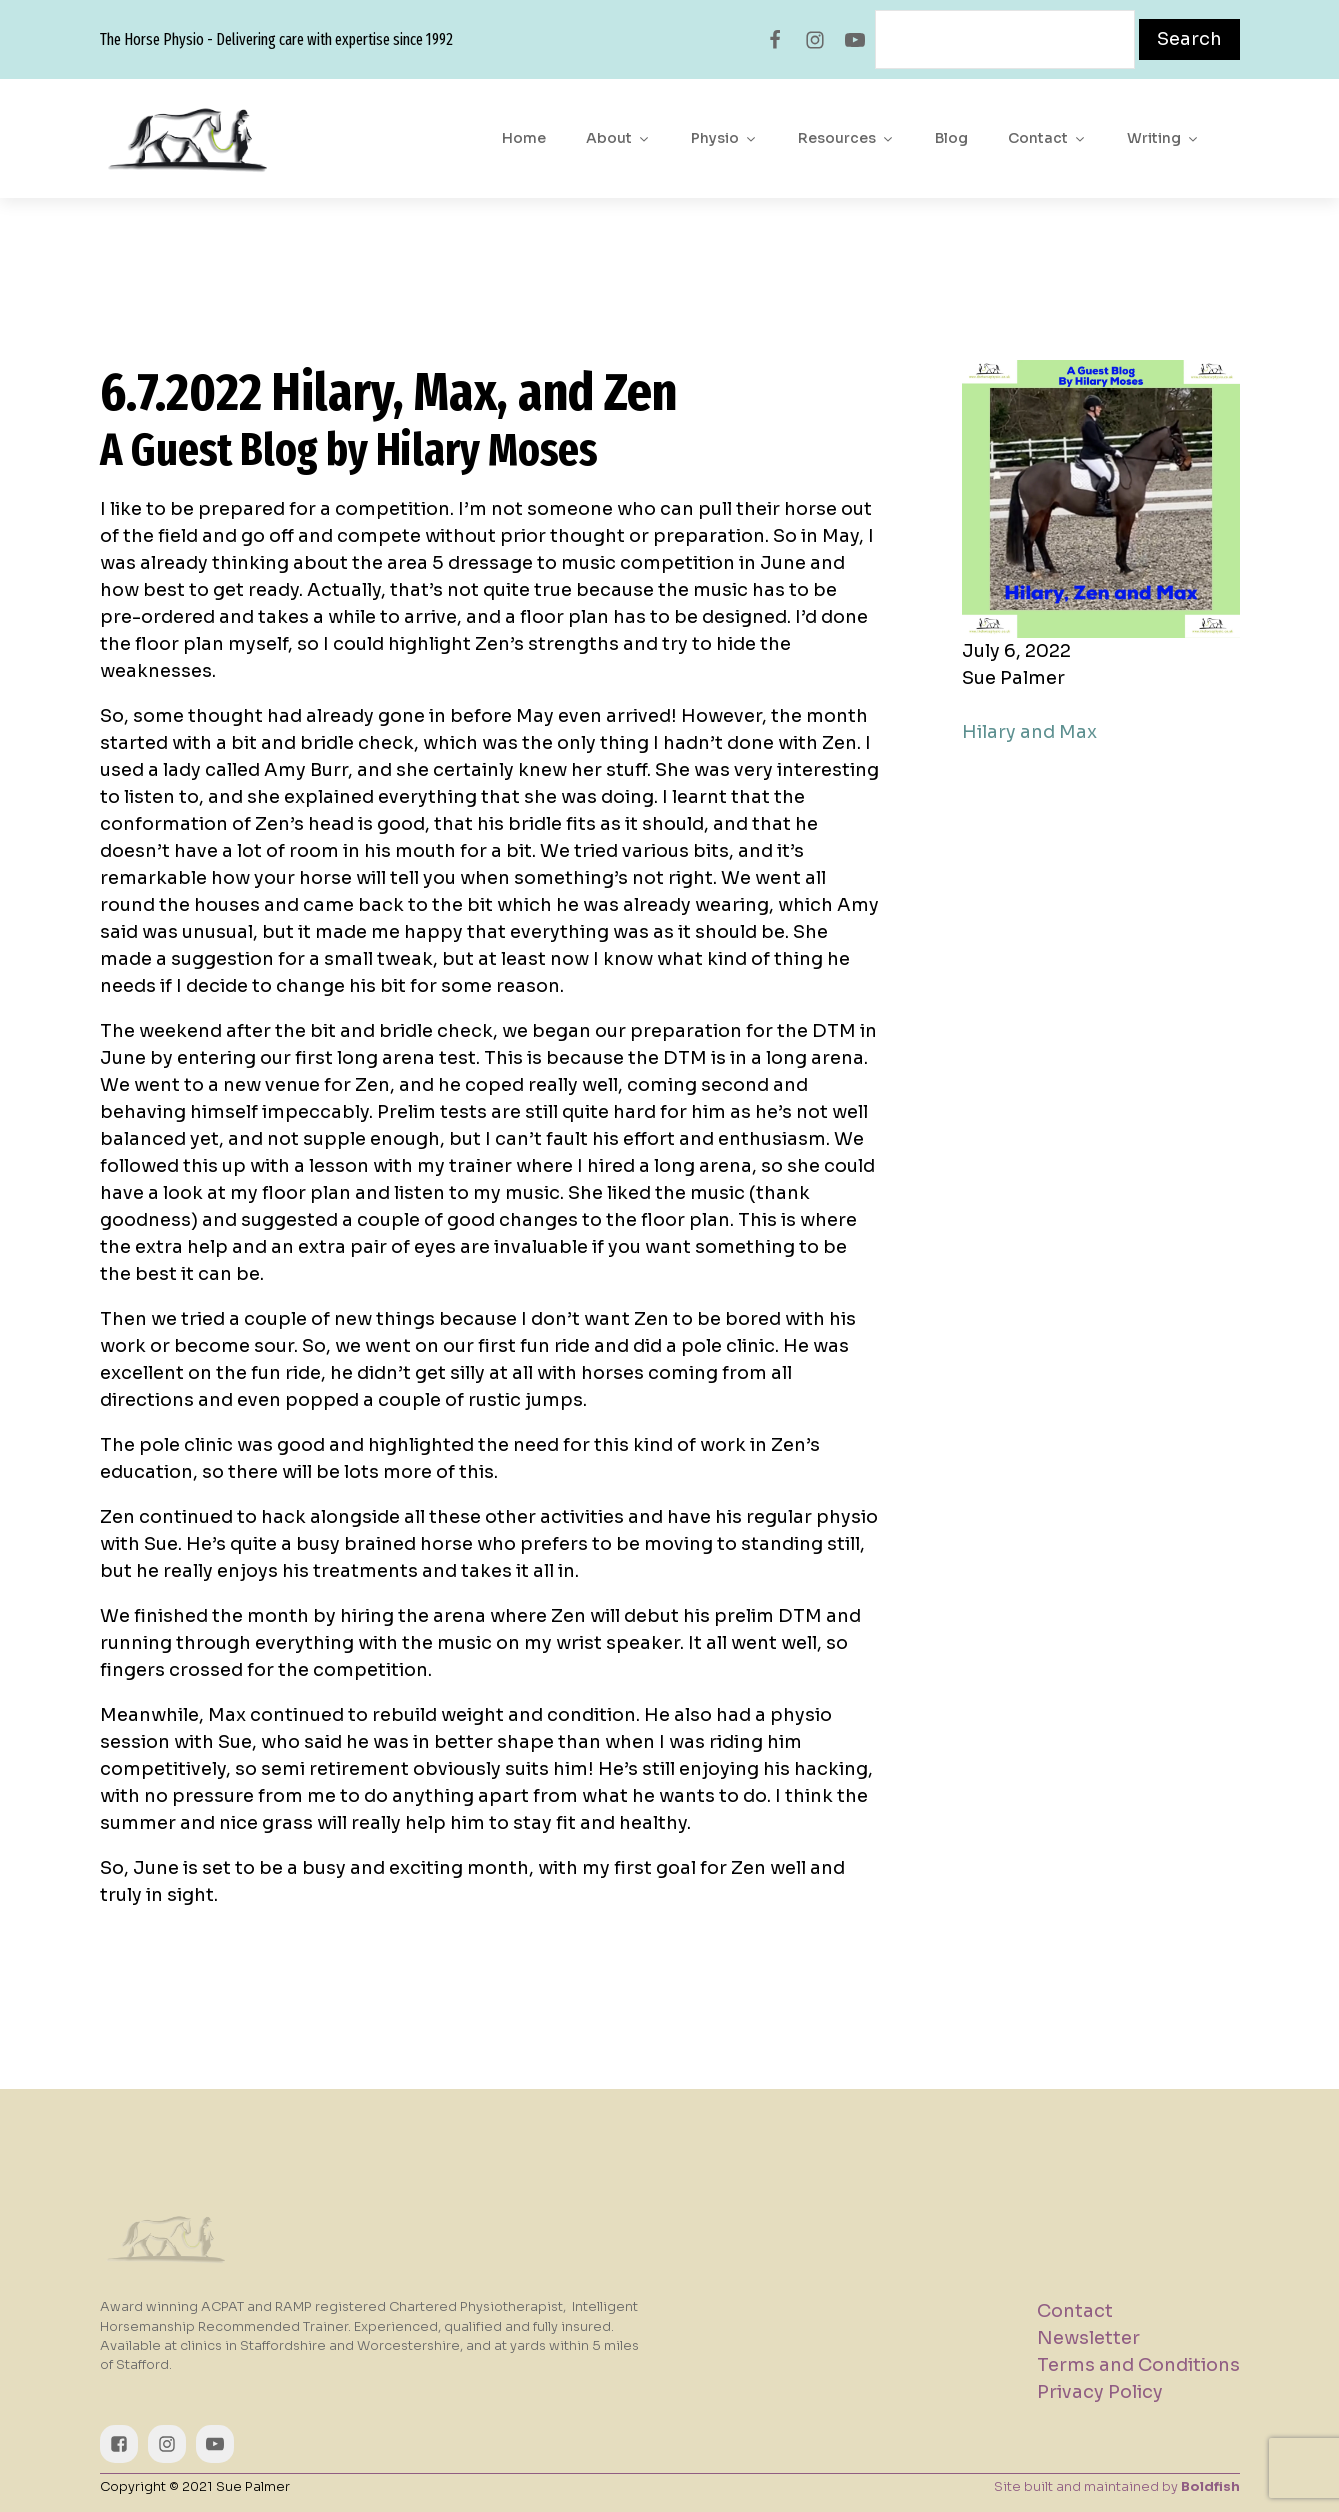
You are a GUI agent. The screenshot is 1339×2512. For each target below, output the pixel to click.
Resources (846, 138)
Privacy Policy (1100, 2392)
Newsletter (1088, 2338)
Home (524, 138)
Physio (724, 138)
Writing (1163, 138)
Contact (1047, 138)
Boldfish (1210, 2487)
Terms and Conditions (1138, 2365)
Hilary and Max (1029, 732)
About (618, 138)
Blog (951, 138)
